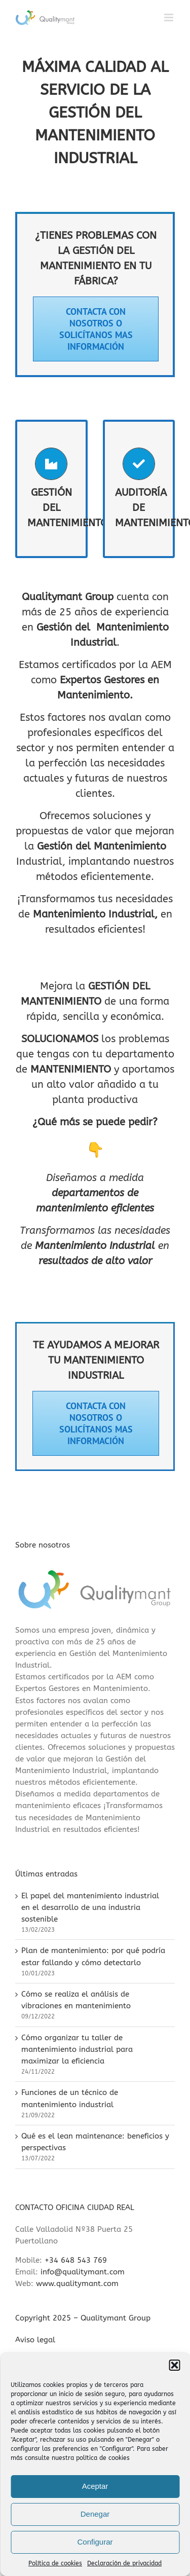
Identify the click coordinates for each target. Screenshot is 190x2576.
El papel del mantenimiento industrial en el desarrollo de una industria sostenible (90, 1907)
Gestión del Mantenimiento (101, 846)
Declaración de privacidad (124, 2563)
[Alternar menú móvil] (169, 17)
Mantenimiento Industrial (94, 914)
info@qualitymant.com (83, 2271)
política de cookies (103, 2457)
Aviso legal (35, 2339)
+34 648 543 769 (76, 2260)
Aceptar (95, 2486)
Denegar (95, 2514)
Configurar (94, 2541)
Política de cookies (55, 2563)
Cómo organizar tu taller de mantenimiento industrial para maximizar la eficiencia (77, 2049)
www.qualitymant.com (77, 2283)
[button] (174, 2365)
